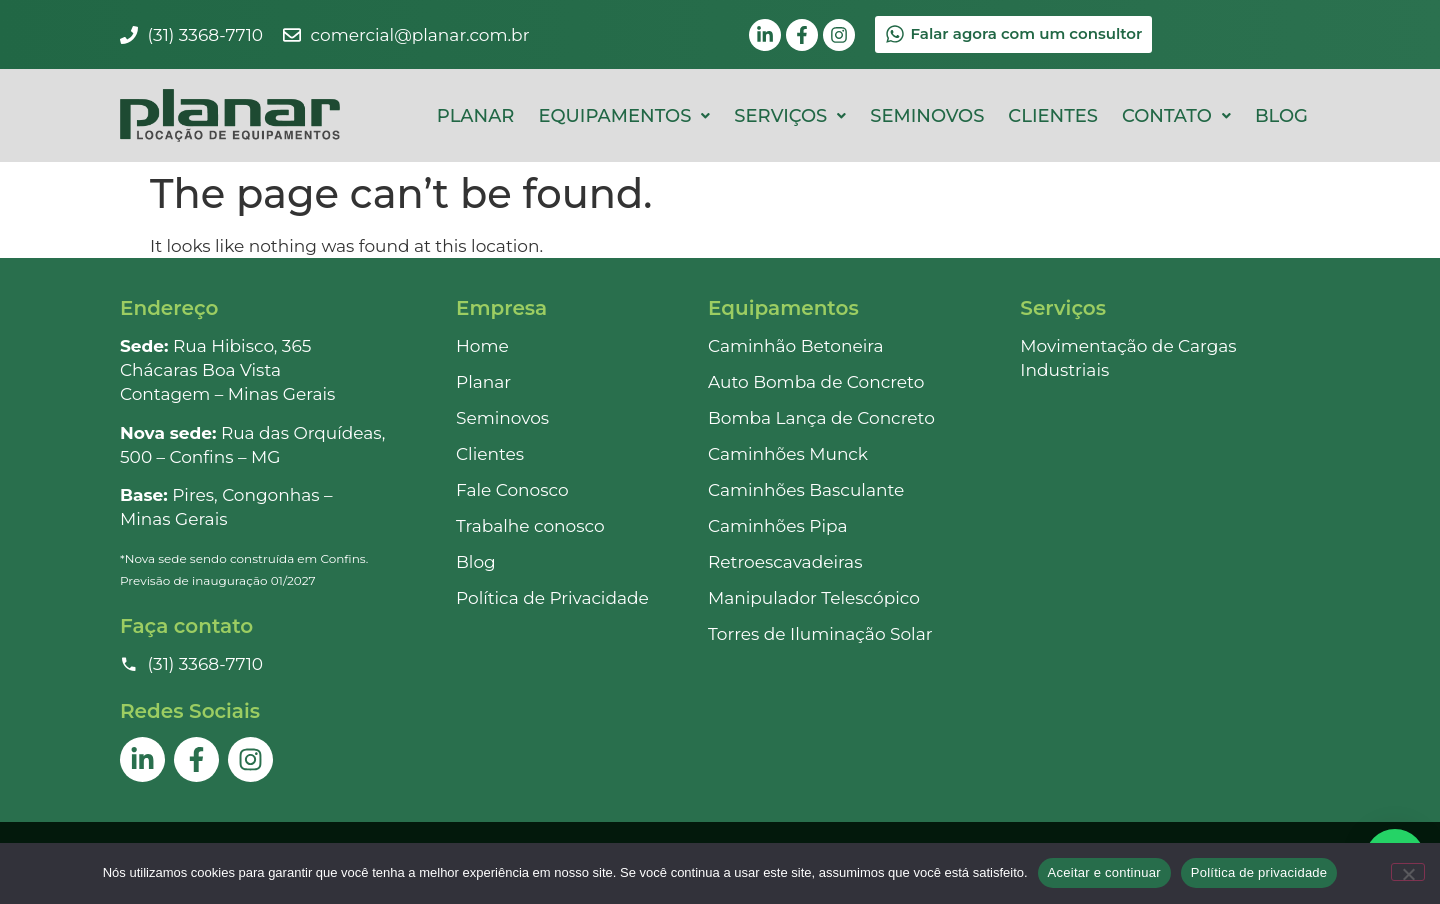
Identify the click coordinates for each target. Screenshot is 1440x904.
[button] (624, 116)
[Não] (1408, 872)
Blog (1281, 116)
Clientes (1053, 116)
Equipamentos (624, 116)
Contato (1176, 116)
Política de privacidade (1259, 872)
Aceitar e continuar (1104, 872)
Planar (476, 116)
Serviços (790, 116)
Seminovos (927, 116)
